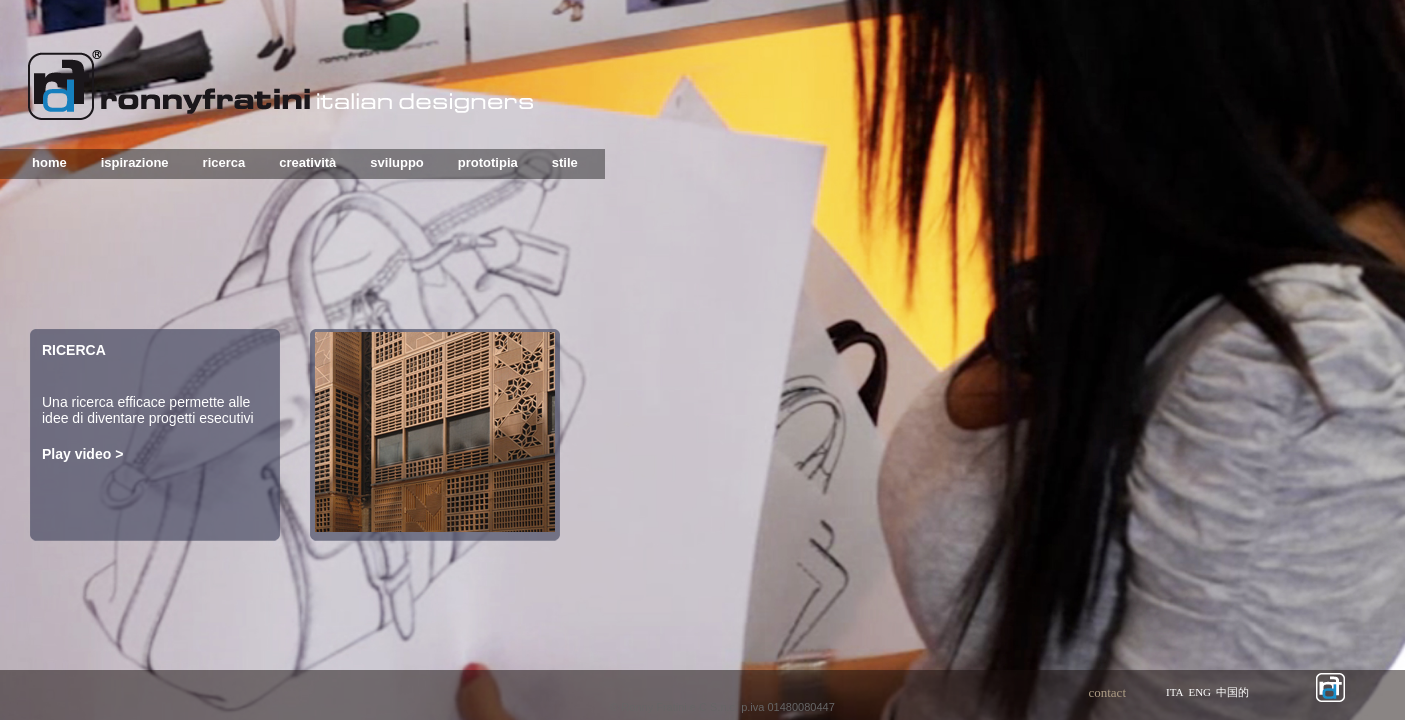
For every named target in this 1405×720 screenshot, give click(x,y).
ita (1174, 692)
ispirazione (135, 162)
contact (1107, 692)
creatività (307, 162)
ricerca (224, 162)
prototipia (488, 162)
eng (1199, 692)
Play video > (82, 454)
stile (565, 162)
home (49, 162)
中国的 (1232, 692)
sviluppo (396, 162)
